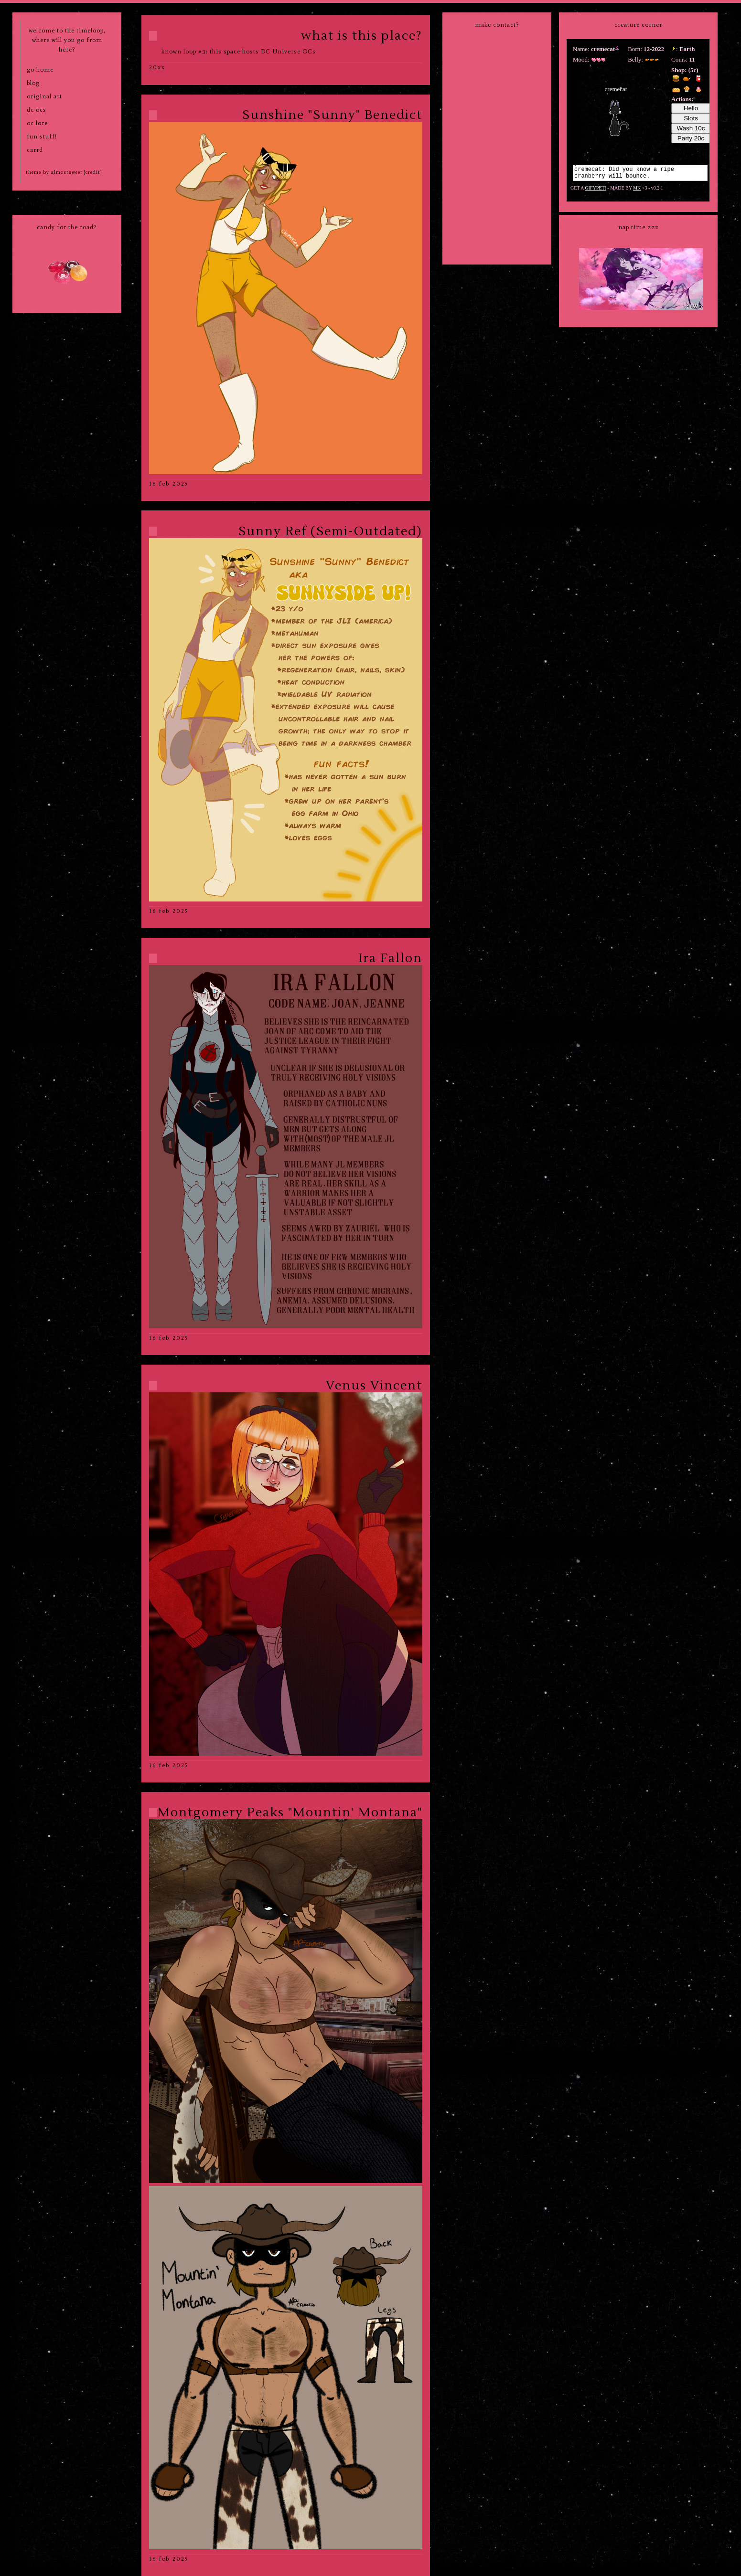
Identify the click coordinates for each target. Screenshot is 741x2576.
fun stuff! (42, 136)
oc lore (37, 123)
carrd (35, 149)
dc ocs (36, 109)
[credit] (93, 172)
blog (33, 82)
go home (40, 69)
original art (44, 96)
